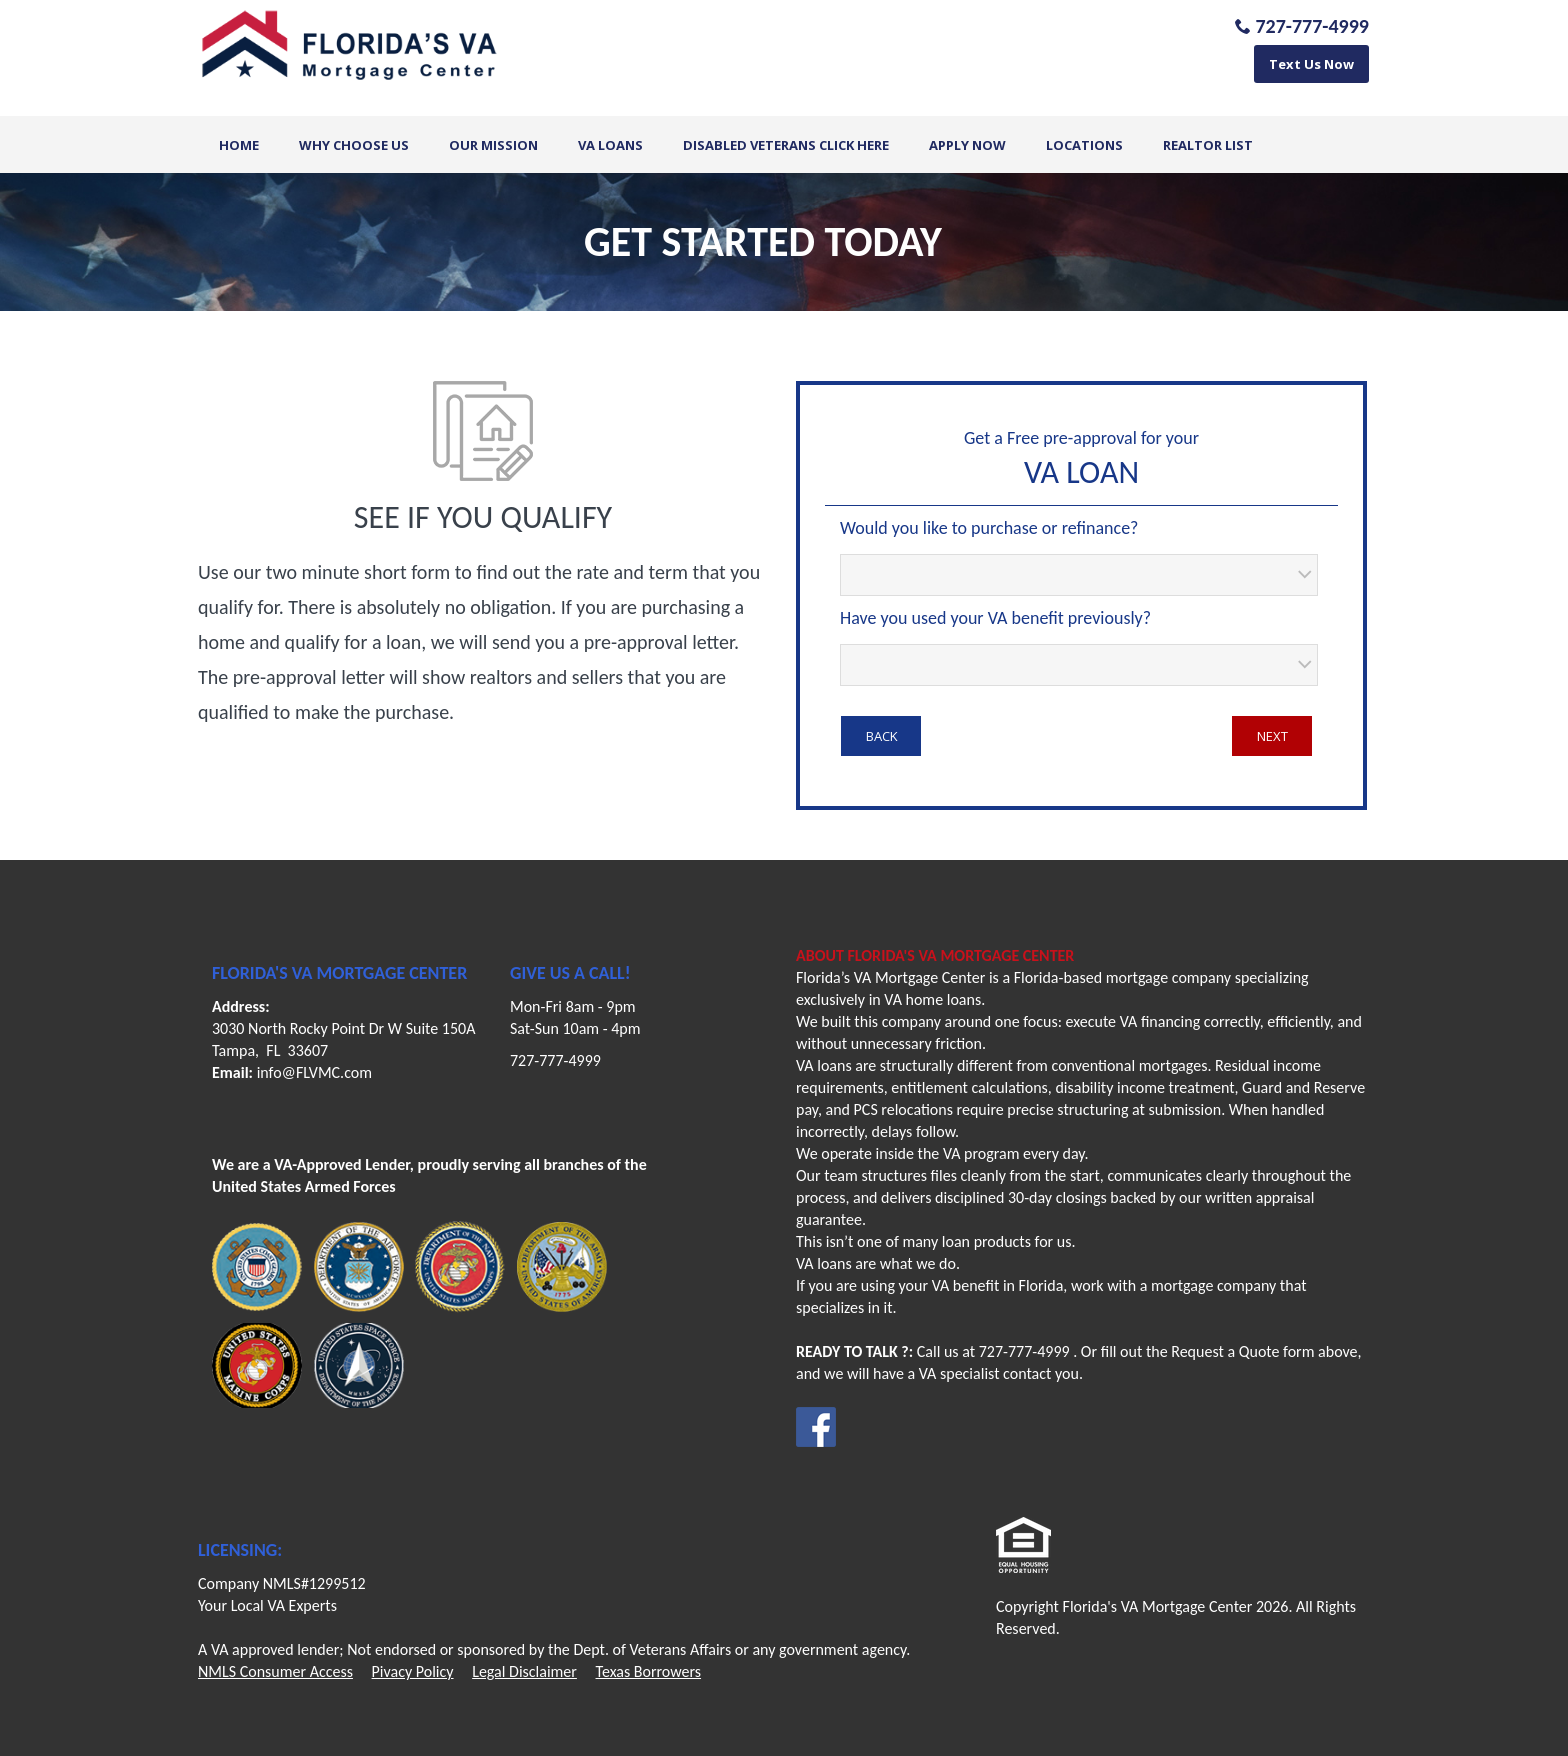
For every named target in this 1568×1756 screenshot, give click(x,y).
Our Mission (493, 145)
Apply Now (967, 145)
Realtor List (1208, 145)
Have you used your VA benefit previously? (995, 618)
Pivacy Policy (413, 1671)
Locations (1084, 145)
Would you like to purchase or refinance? (989, 528)
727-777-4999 (555, 1060)
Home (239, 145)
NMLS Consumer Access (275, 1671)
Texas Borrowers (649, 1671)
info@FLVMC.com (314, 1072)
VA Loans (610, 145)
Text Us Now (1311, 64)
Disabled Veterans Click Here (786, 145)
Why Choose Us (354, 145)
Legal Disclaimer (524, 1671)
